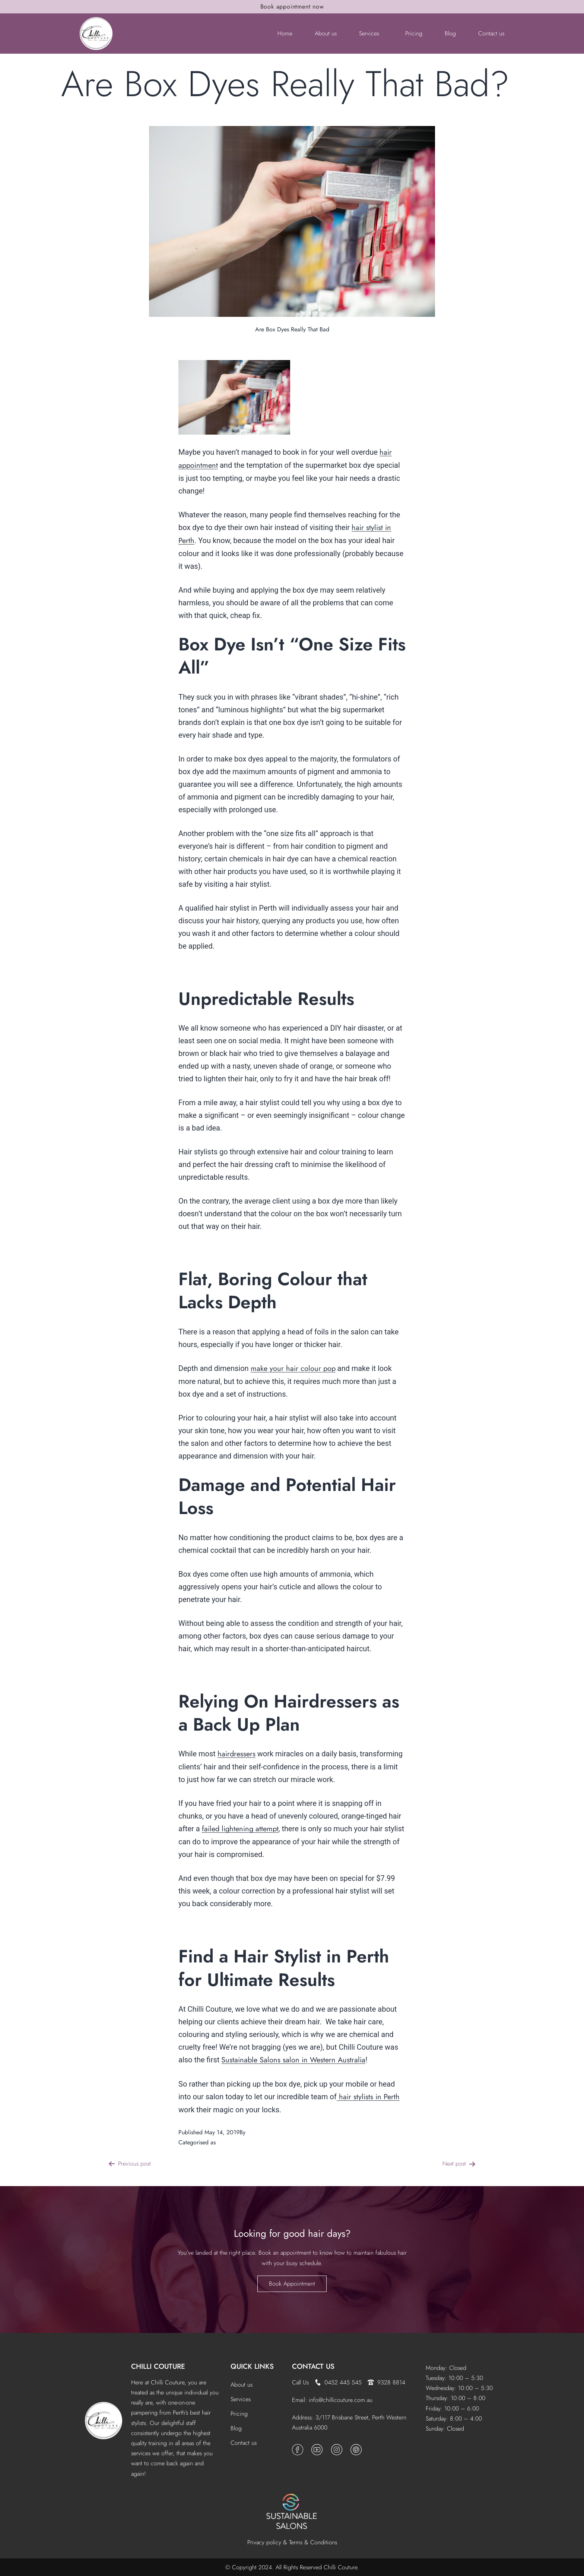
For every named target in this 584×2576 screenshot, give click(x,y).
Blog (450, 33)
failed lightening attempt (240, 1828)
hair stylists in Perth (368, 2096)
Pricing (413, 33)
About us (326, 33)
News (224, 2142)
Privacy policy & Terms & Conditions (292, 2542)
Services (369, 33)
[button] (371, 33)
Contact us (491, 33)
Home (284, 33)
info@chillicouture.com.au (340, 2400)
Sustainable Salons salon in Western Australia (293, 2060)
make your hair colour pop (293, 1368)
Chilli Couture (264, 2132)
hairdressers (237, 1754)
